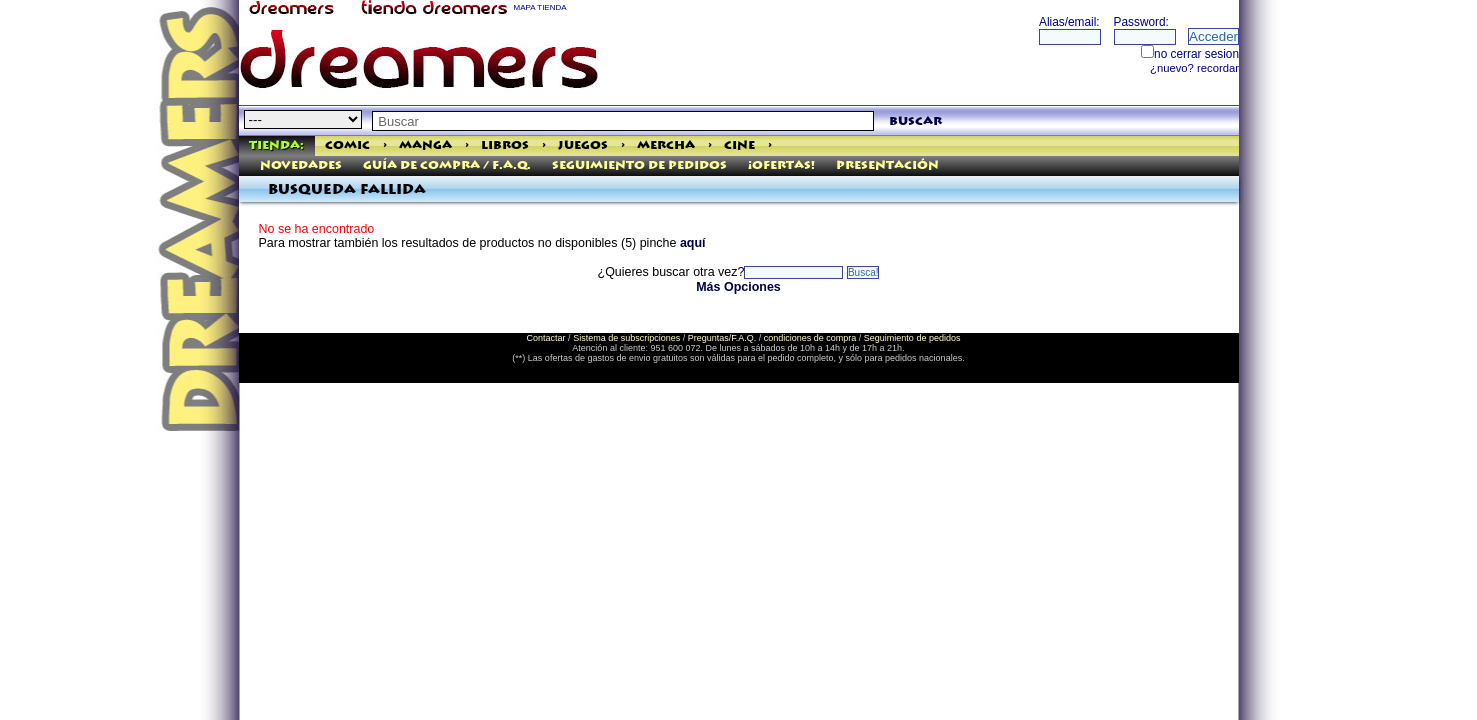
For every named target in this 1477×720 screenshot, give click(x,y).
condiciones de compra (810, 338)
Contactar (546, 338)
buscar (915, 121)
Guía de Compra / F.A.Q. (447, 165)
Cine (739, 145)
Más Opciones (738, 287)
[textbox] (623, 121)
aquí (693, 243)
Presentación (887, 165)
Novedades (301, 165)
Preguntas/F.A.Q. (722, 338)
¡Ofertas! (781, 165)
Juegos (583, 145)
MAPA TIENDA (540, 7)
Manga (425, 145)
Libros (505, 145)
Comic (347, 145)
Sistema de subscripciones (626, 338)
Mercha (666, 145)
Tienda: (276, 145)
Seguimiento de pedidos (639, 165)
